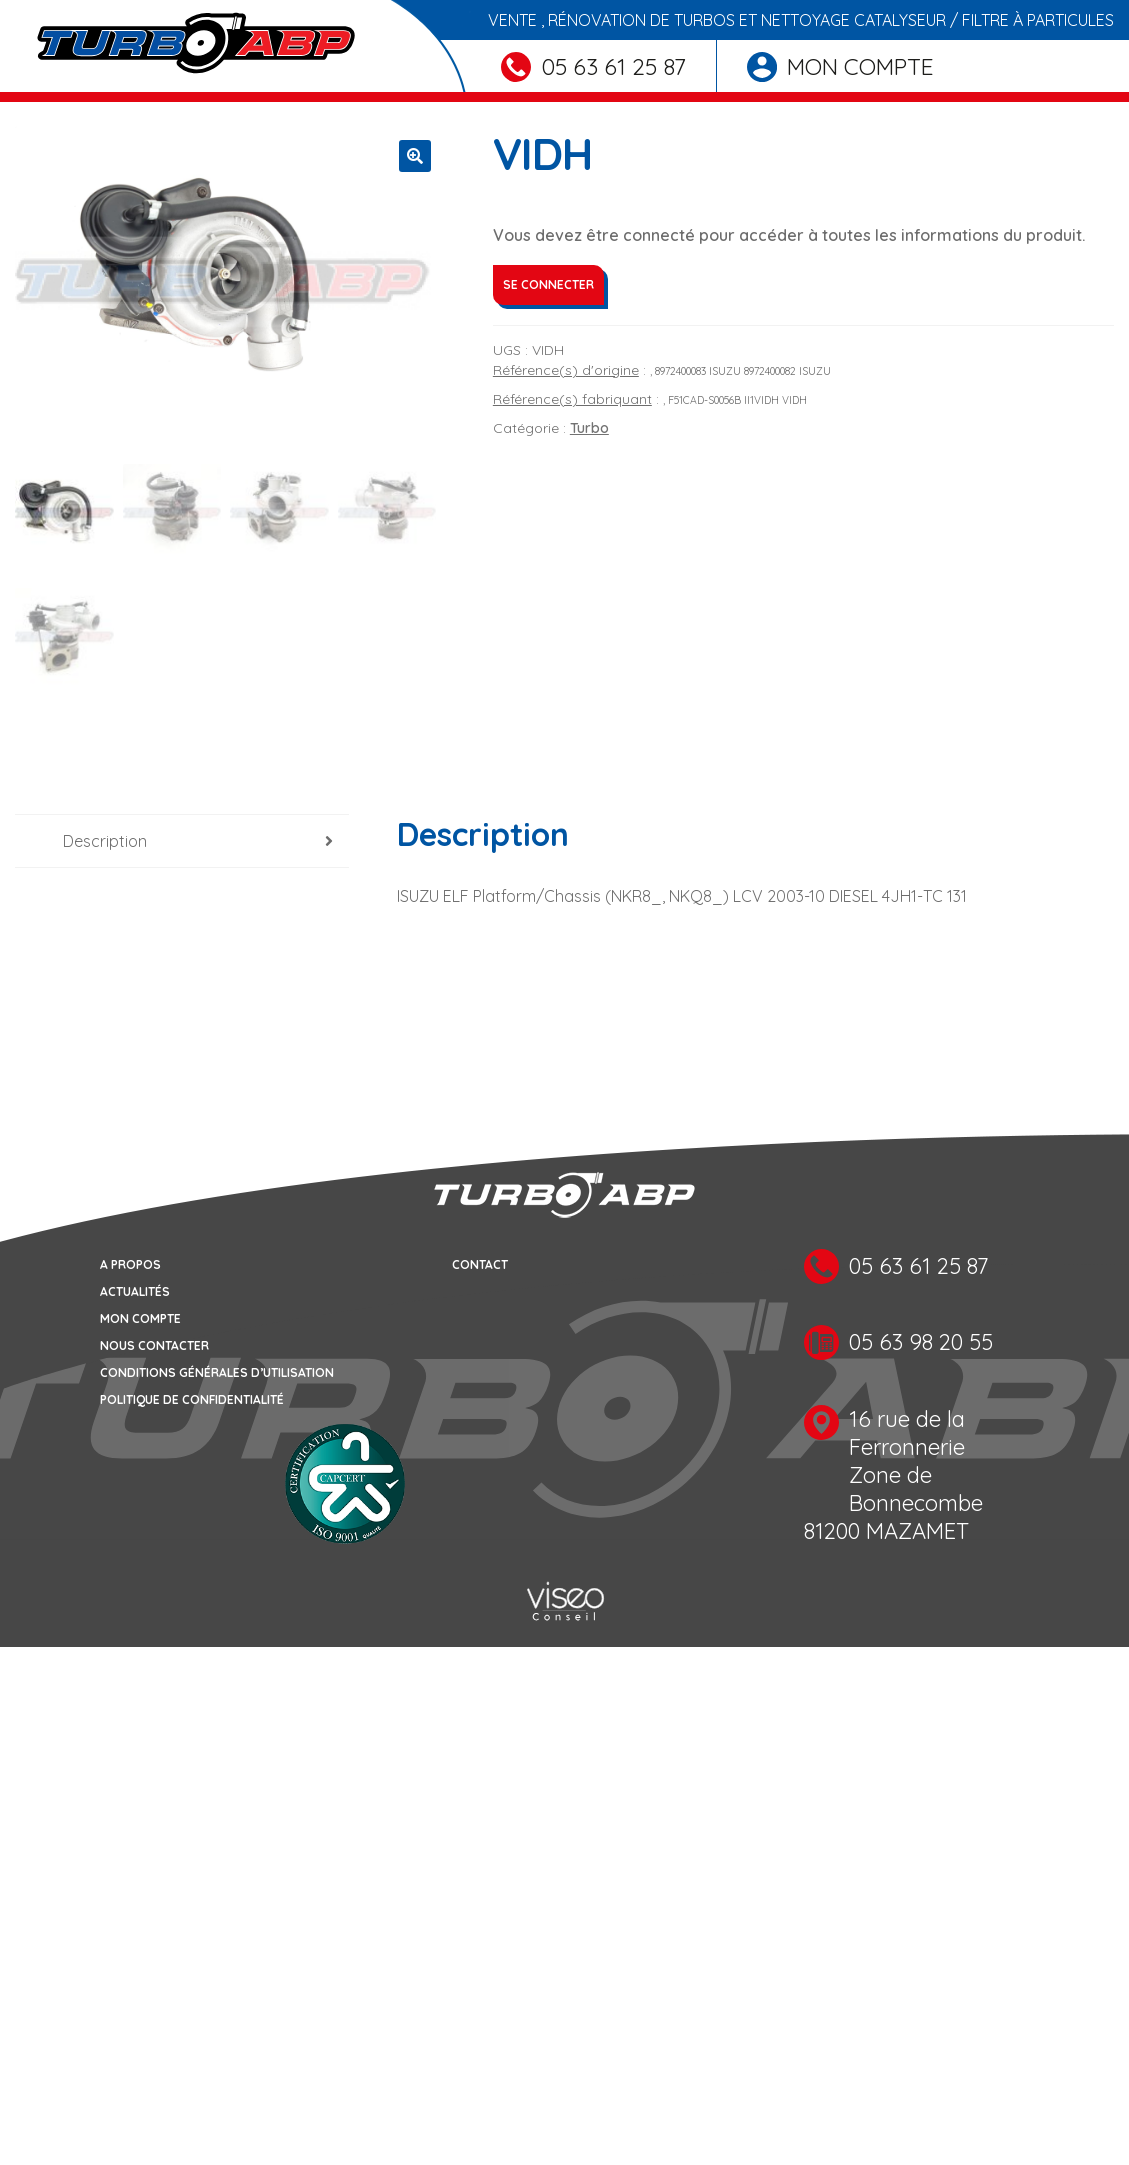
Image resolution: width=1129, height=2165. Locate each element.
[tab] (182, 841)
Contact (480, 1264)
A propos (130, 1264)
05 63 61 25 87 (593, 66)
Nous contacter (154, 1345)
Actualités (135, 1291)
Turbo (589, 428)
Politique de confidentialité (192, 1399)
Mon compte (840, 66)
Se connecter (548, 284)
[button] (415, 156)
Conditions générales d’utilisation (217, 1372)
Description (105, 841)
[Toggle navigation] (28, 97)
